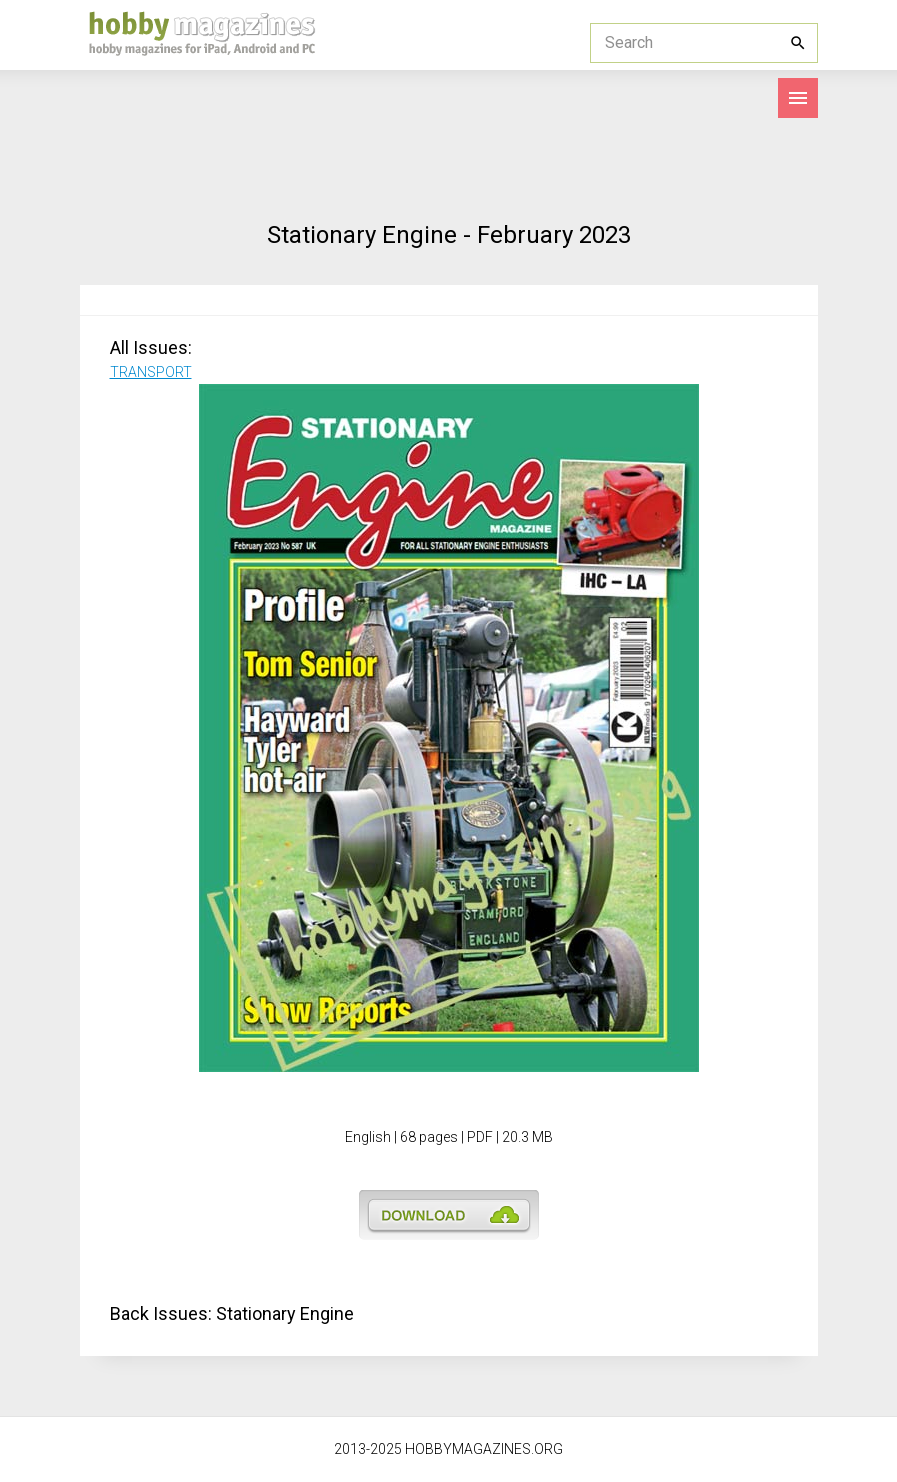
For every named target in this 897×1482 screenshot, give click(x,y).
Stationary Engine (285, 1313)
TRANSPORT (151, 372)
